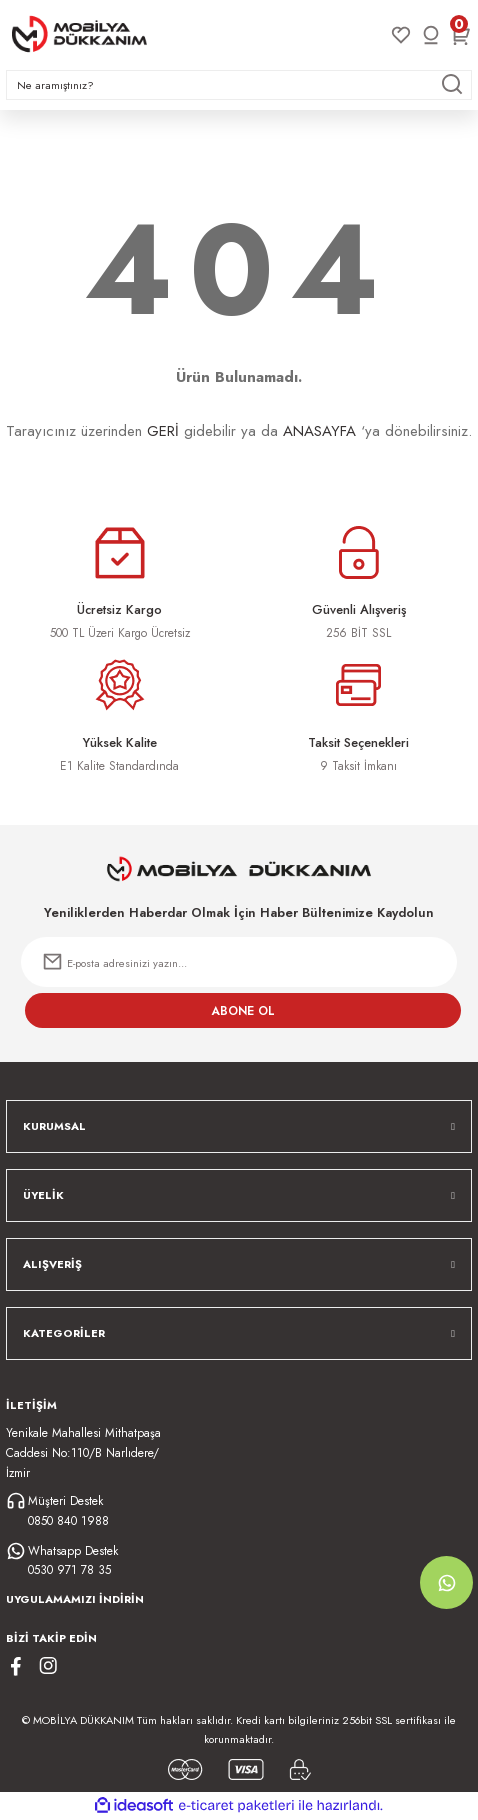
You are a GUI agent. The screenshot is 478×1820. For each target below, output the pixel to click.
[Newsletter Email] (239, 962)
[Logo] (79, 34)
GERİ (163, 431)
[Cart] (461, 35)
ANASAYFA (319, 431)
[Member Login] (431, 35)
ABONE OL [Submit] (243, 1010)
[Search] (239, 85)
